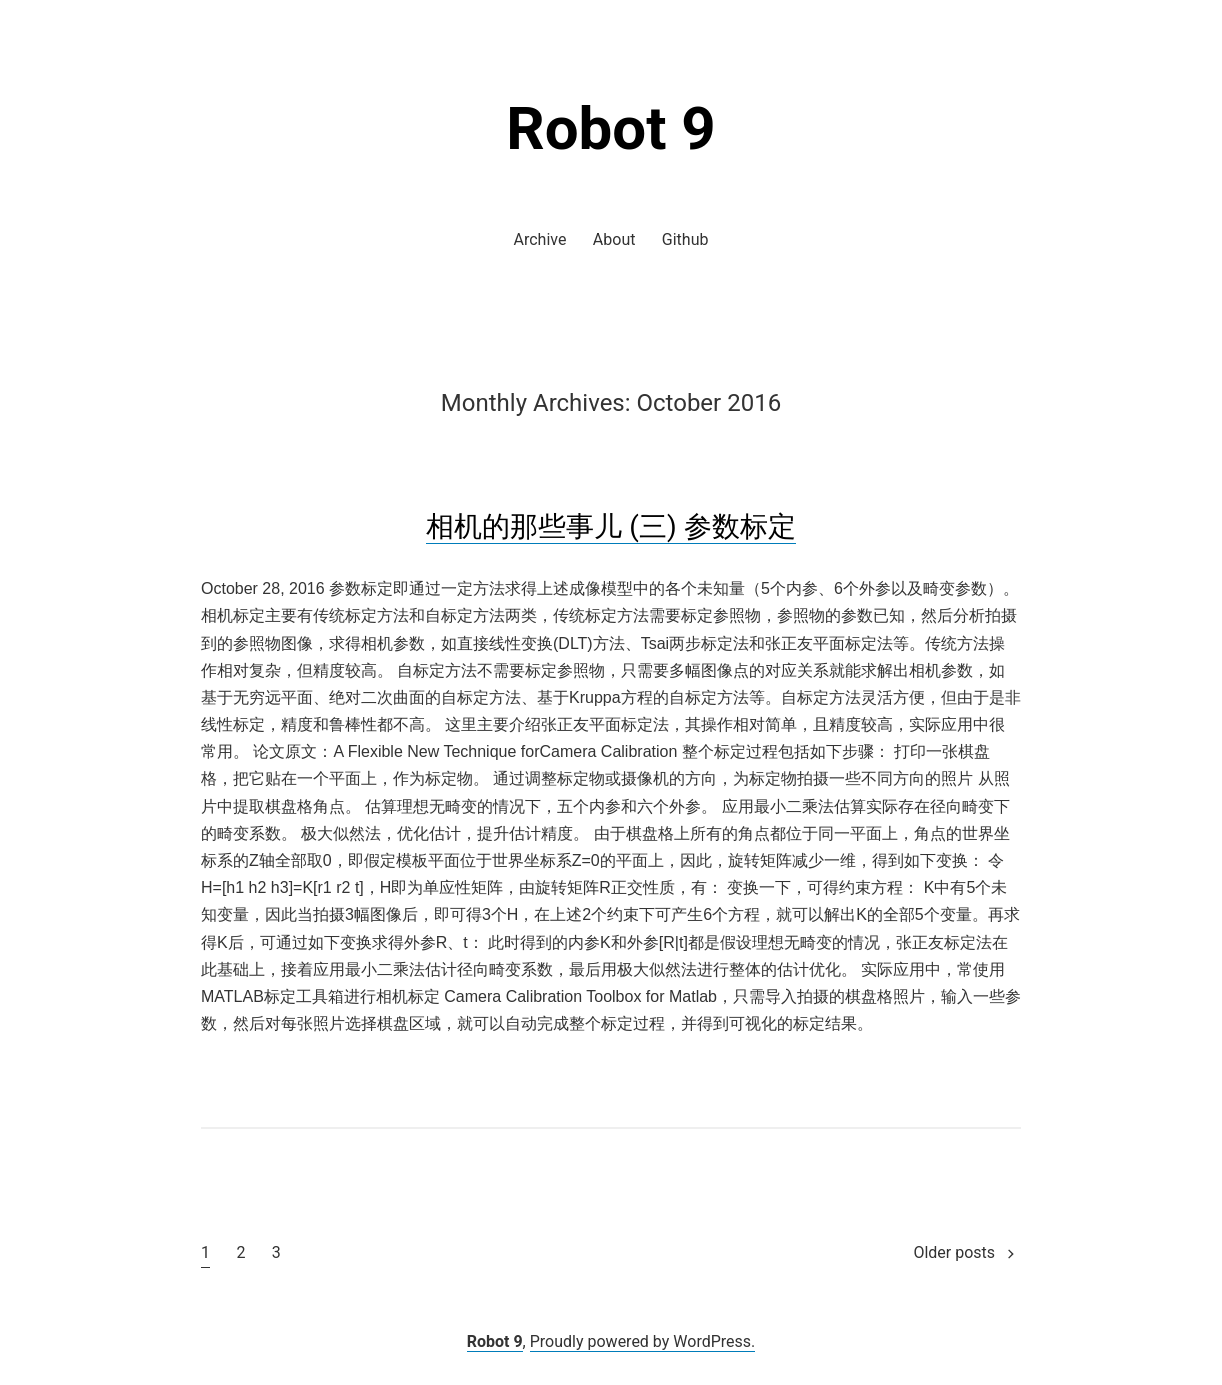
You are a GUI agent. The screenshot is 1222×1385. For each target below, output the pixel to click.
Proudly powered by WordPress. (643, 1341)
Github (685, 239)
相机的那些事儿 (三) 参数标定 (610, 526)
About (614, 239)
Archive (540, 239)
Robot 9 (611, 128)
